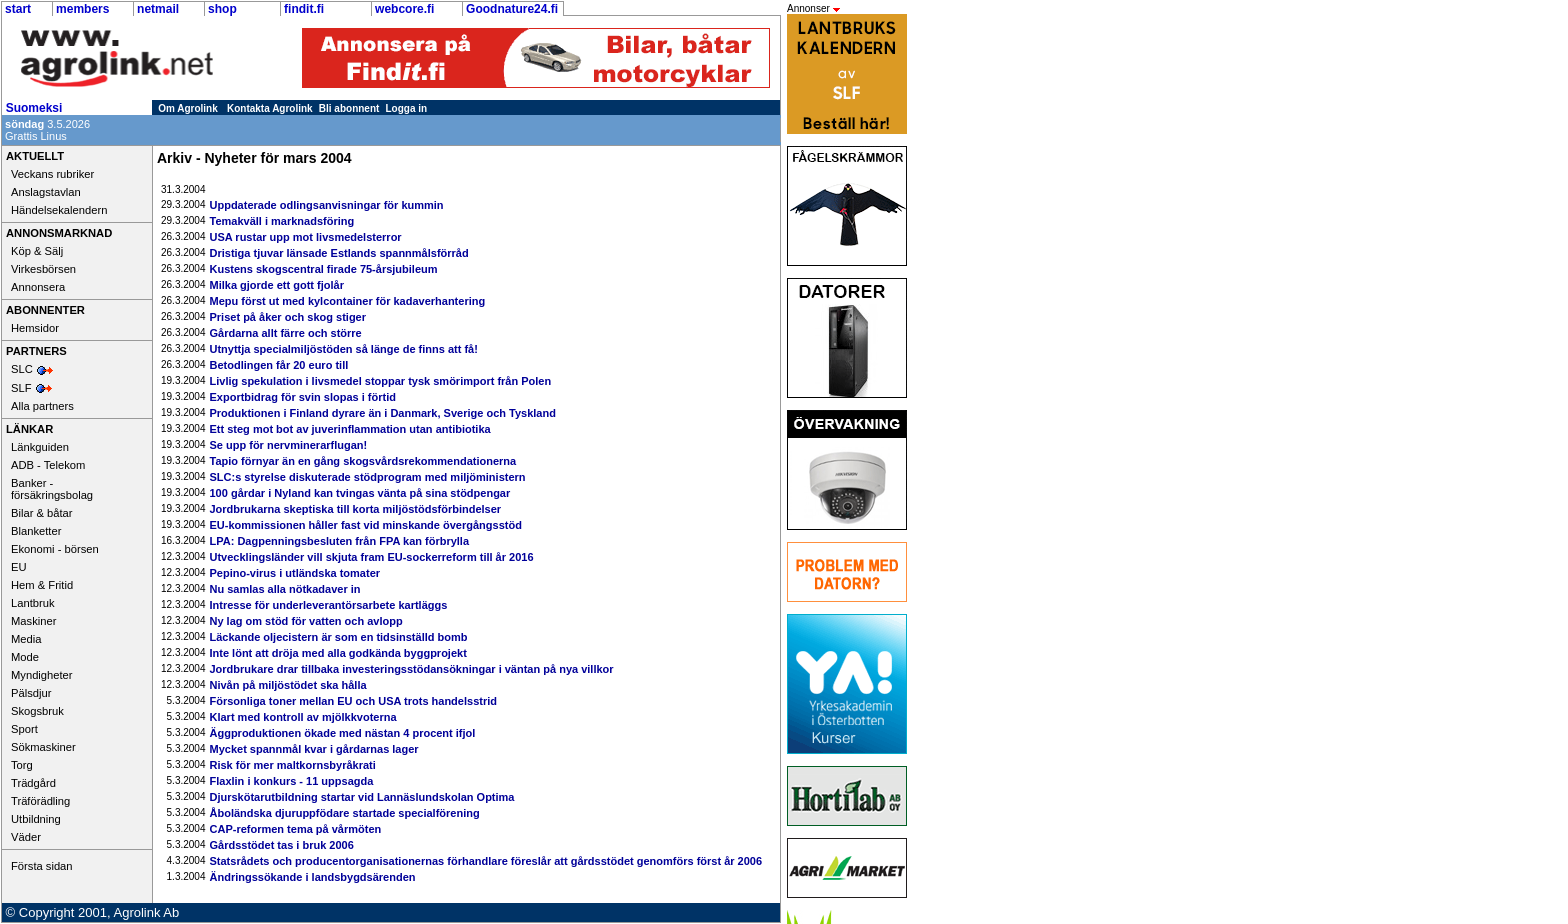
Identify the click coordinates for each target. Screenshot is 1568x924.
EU (19, 567)
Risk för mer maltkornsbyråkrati (293, 765)
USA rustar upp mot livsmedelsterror (306, 237)
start (18, 9)
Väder (26, 837)
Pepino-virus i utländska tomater (295, 573)
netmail (158, 9)
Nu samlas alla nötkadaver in (285, 589)
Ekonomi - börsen (55, 549)
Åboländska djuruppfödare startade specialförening (345, 813)
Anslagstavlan (46, 192)
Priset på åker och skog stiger (288, 317)
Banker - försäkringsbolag (52, 489)
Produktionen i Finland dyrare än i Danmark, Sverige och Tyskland (383, 413)
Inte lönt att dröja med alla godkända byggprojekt (338, 653)
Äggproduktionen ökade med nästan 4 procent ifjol (343, 733)
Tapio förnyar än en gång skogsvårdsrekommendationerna (363, 461)
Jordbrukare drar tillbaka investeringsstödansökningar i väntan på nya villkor (412, 669)
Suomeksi (34, 108)
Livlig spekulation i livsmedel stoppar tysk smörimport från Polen (381, 381)
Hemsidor (35, 328)
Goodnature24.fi (512, 9)
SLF (21, 388)
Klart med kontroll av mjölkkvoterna (303, 717)
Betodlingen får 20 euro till (279, 365)
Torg (22, 765)
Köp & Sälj (37, 251)
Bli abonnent (349, 108)
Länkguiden (40, 447)
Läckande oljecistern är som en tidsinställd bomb (339, 637)
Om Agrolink (188, 108)
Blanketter (36, 531)
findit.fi (304, 9)
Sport (24, 729)
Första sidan (42, 866)
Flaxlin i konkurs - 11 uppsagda (292, 781)
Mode (25, 657)
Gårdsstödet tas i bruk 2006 (282, 845)
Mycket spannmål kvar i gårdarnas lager (314, 749)
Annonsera (38, 287)
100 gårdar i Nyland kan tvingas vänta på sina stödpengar (360, 493)
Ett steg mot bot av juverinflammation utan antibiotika (350, 429)
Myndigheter (42, 675)
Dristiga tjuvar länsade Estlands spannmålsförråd (339, 253)
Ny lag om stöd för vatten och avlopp (306, 621)
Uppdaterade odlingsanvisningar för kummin (327, 205)
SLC (22, 369)
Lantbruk (33, 603)
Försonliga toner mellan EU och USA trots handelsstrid (353, 701)
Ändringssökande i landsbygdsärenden (313, 877)
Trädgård (33, 783)
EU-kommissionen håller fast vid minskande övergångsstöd (366, 525)
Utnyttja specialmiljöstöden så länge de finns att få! (344, 349)
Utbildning (36, 819)
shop (222, 9)
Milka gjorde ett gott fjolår (277, 285)
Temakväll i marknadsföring (282, 221)
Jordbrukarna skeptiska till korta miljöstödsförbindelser (356, 509)
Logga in (407, 108)
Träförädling (40, 801)
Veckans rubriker (52, 174)
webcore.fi (404, 9)
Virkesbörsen (43, 269)
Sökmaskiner (43, 747)
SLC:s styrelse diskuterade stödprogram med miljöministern (368, 477)
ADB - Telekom (48, 465)
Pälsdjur (31, 693)
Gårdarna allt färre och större (286, 333)
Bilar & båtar (42, 513)
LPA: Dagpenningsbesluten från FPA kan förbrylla (340, 541)
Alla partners (42, 406)
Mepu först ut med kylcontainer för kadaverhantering (348, 301)
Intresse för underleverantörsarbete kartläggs (329, 605)
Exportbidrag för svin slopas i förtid (303, 397)
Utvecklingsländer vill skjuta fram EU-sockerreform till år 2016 (372, 557)
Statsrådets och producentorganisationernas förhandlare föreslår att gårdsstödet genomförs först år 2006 (486, 861)
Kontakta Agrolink (270, 108)
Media (26, 639)
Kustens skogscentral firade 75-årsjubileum (324, 269)
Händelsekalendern (59, 210)
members (82, 9)
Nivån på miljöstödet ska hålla (288, 685)
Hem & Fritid (42, 585)
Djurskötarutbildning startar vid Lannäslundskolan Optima (362, 797)
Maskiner (33, 621)
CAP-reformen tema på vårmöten (296, 829)
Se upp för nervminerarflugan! (289, 445)
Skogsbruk (37, 711)
